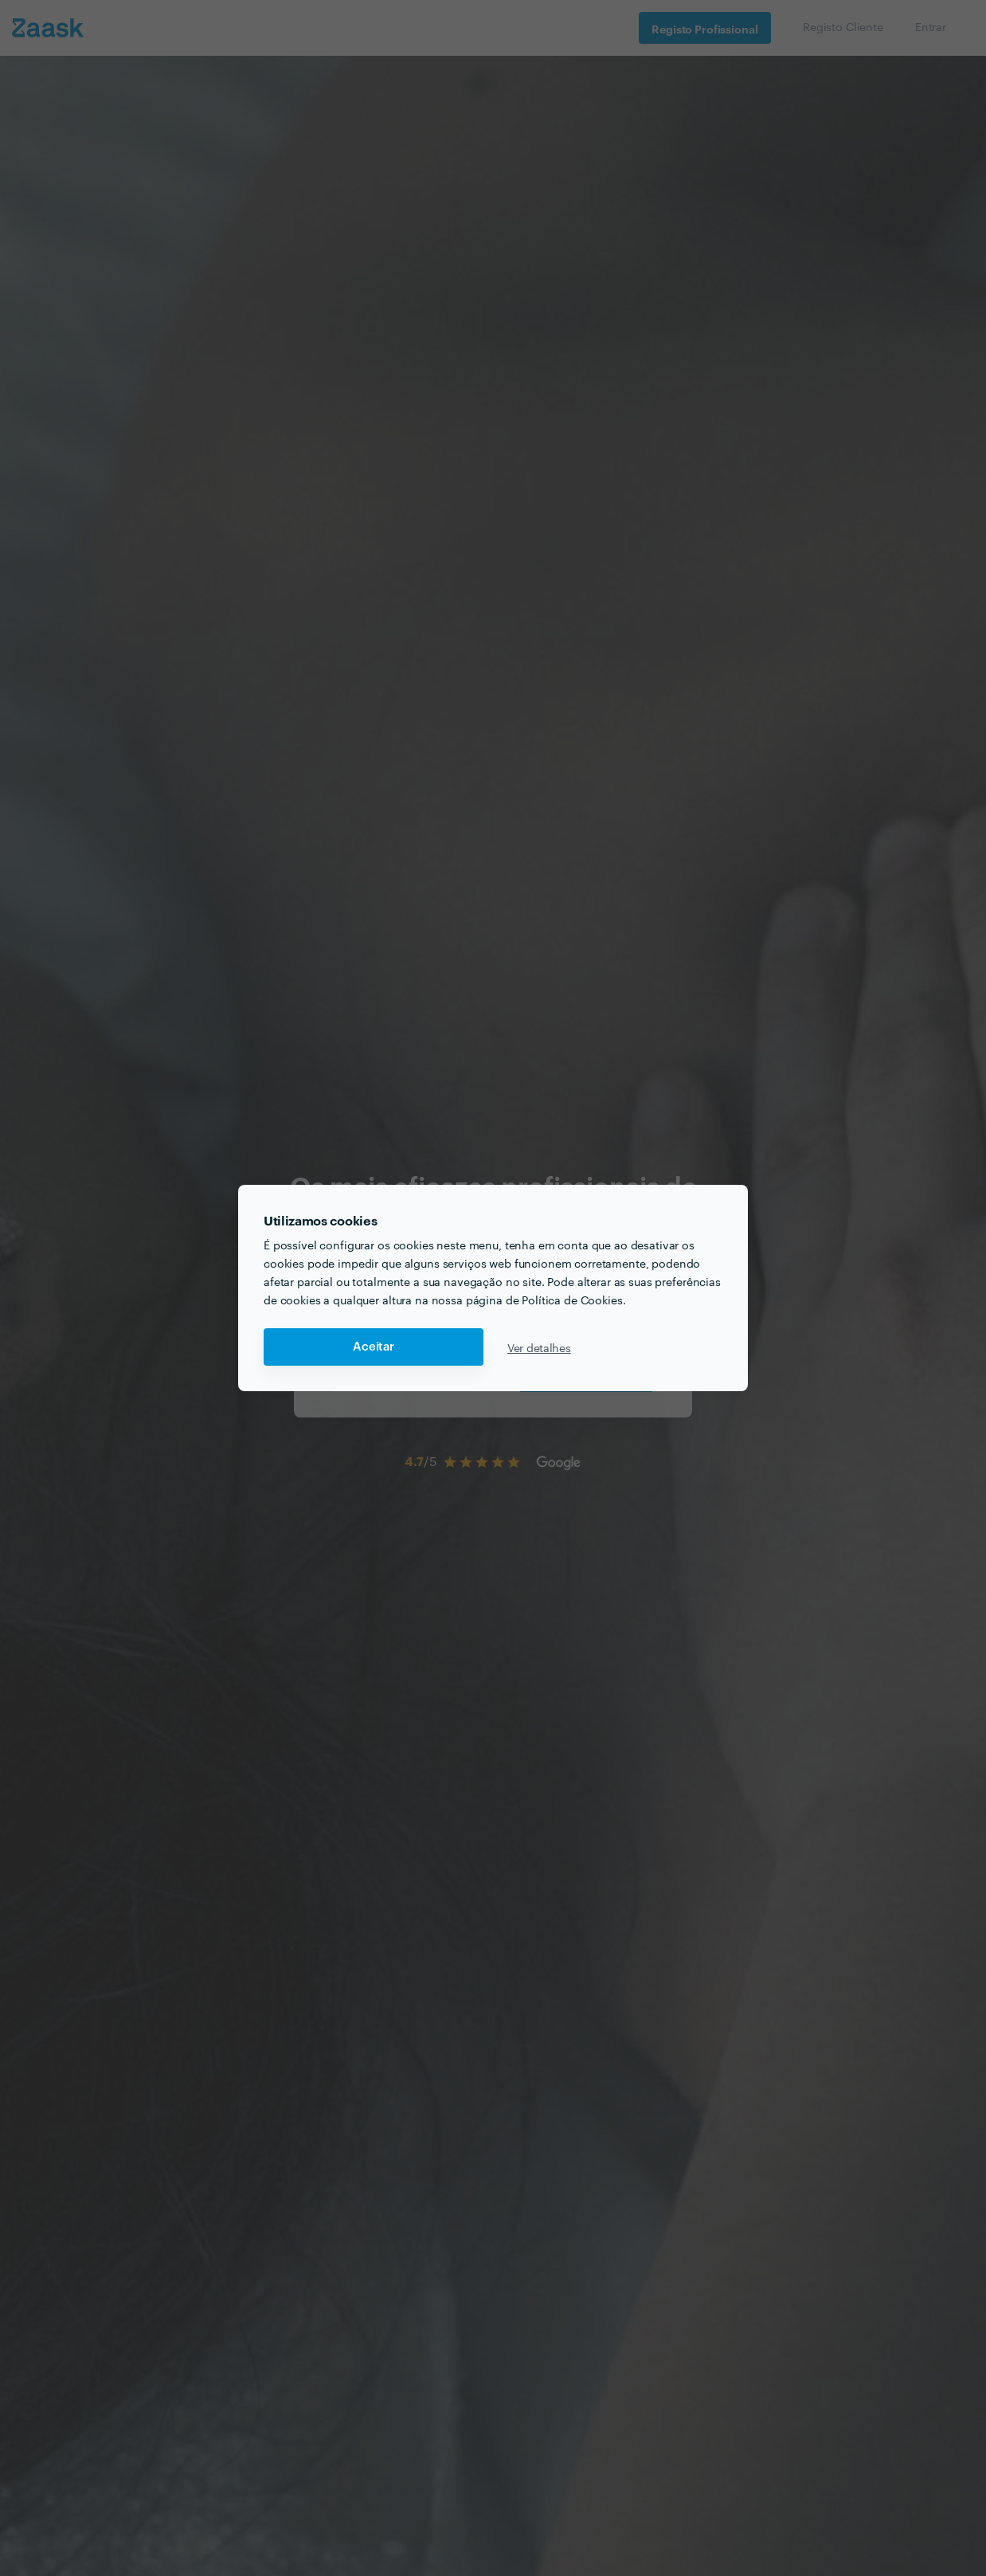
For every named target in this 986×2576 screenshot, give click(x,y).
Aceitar (373, 1347)
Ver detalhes (539, 1347)
